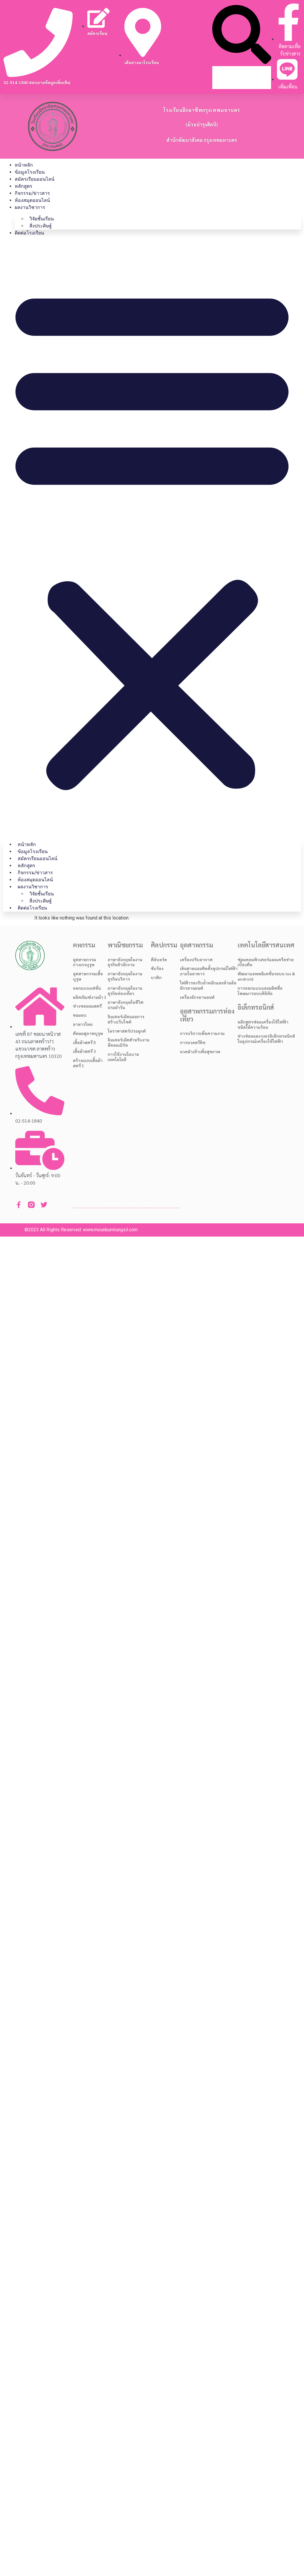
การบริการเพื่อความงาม (202, 1033)
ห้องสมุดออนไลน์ (32, 200)
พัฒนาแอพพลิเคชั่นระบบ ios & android (266, 976)
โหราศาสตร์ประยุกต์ (127, 1031)
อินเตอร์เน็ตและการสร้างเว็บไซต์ (126, 1019)
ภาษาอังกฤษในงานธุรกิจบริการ (125, 976)
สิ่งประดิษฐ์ (40, 226)
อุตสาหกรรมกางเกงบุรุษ (84, 962)
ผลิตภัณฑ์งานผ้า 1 (89, 997)
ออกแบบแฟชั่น (87, 988)
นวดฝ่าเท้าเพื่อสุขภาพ (200, 1051)
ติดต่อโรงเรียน (29, 233)
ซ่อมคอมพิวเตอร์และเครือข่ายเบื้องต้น (266, 962)
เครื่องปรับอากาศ (196, 959)
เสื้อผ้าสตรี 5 (84, 1042)
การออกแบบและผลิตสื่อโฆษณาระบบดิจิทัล (260, 990)
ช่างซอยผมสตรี (87, 1006)
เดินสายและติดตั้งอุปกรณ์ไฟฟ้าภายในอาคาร (209, 971)
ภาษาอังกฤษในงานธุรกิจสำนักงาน (125, 962)
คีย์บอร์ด (159, 959)
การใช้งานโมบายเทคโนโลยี (123, 1056)
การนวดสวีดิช (193, 1042)
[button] (241, 35)
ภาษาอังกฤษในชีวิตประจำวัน (125, 1004)
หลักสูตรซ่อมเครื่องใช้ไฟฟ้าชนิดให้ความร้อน (263, 1024)
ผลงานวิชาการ (30, 207)
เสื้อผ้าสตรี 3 (84, 1051)
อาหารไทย (83, 1024)
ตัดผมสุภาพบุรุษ (88, 1033)
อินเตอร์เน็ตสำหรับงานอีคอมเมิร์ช (128, 1042)
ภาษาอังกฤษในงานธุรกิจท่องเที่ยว (125, 990)
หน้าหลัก (24, 165)
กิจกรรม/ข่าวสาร (32, 193)
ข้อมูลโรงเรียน (30, 172)
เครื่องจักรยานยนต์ (197, 997)
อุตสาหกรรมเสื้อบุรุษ (88, 976)
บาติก (156, 977)
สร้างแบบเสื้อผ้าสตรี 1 (88, 1063)
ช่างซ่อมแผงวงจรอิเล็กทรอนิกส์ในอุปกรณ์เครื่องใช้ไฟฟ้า (266, 1038)
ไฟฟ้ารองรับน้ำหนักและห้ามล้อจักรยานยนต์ (208, 985)
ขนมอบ (79, 1015)
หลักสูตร (23, 186)
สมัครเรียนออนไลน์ (34, 179)
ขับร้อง (157, 968)
